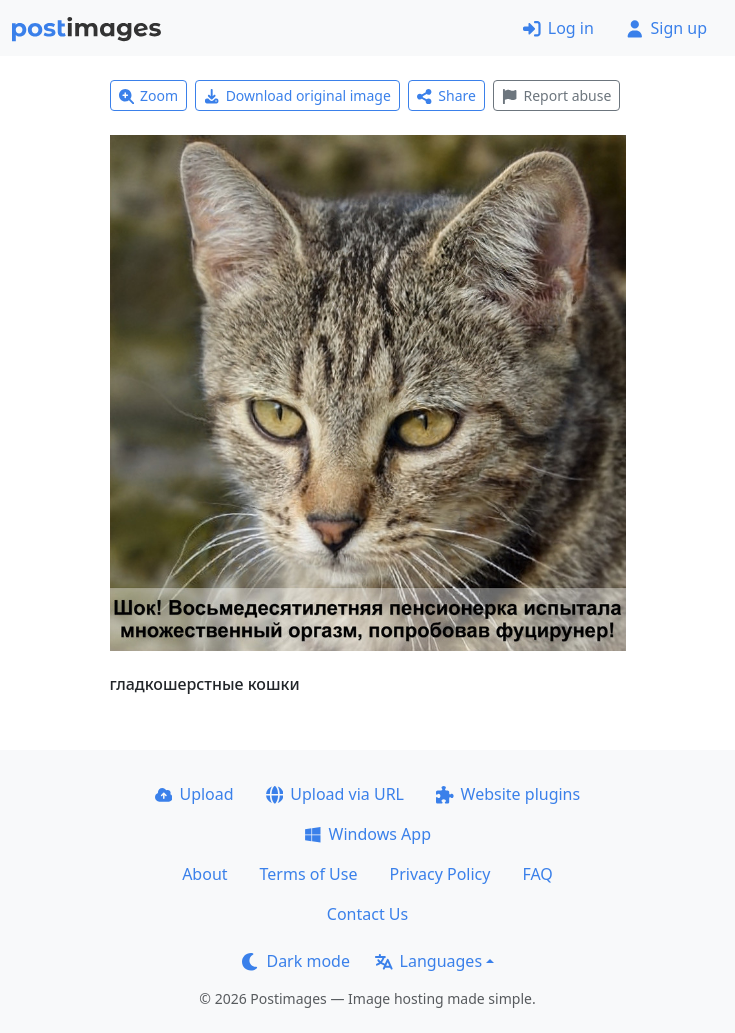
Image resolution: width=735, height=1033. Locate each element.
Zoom (149, 95)
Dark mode (296, 961)
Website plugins (508, 794)
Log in (558, 28)
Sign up (666, 28)
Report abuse (556, 95)
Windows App (367, 834)
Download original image (297, 95)
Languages (428, 961)
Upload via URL (335, 794)
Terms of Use (309, 874)
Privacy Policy (439, 874)
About (204, 874)
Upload (194, 794)
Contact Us (367, 914)
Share (446, 95)
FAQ (537, 874)
